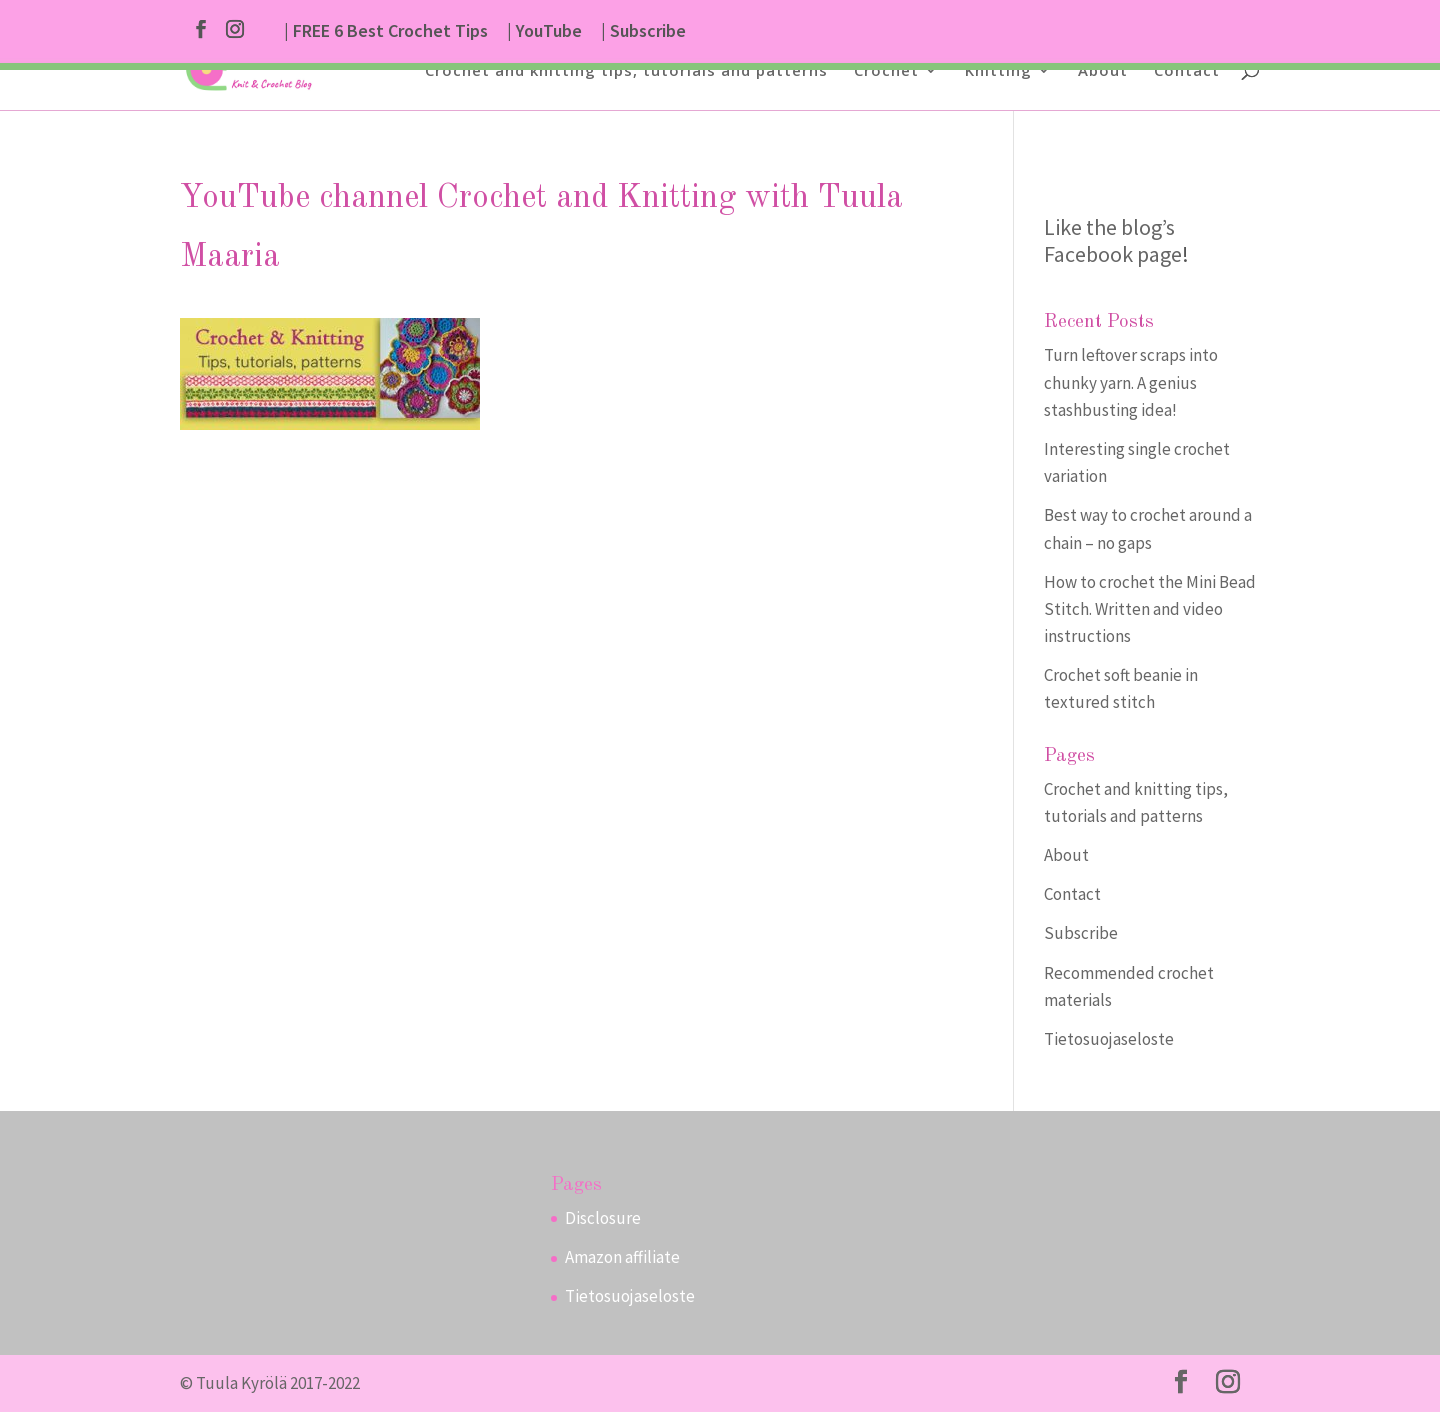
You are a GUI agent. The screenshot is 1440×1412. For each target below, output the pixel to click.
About (1103, 71)
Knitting (998, 71)
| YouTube (544, 32)
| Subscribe (643, 32)
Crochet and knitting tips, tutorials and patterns (626, 71)
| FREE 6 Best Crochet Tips (386, 32)
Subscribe (1081, 933)
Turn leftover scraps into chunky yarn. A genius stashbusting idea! (1131, 382)
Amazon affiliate (622, 1257)
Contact (1187, 71)
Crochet (886, 71)
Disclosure (603, 1218)
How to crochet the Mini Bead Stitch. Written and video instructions (1150, 609)
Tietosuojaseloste (1109, 1039)
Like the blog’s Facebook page (1113, 240)
